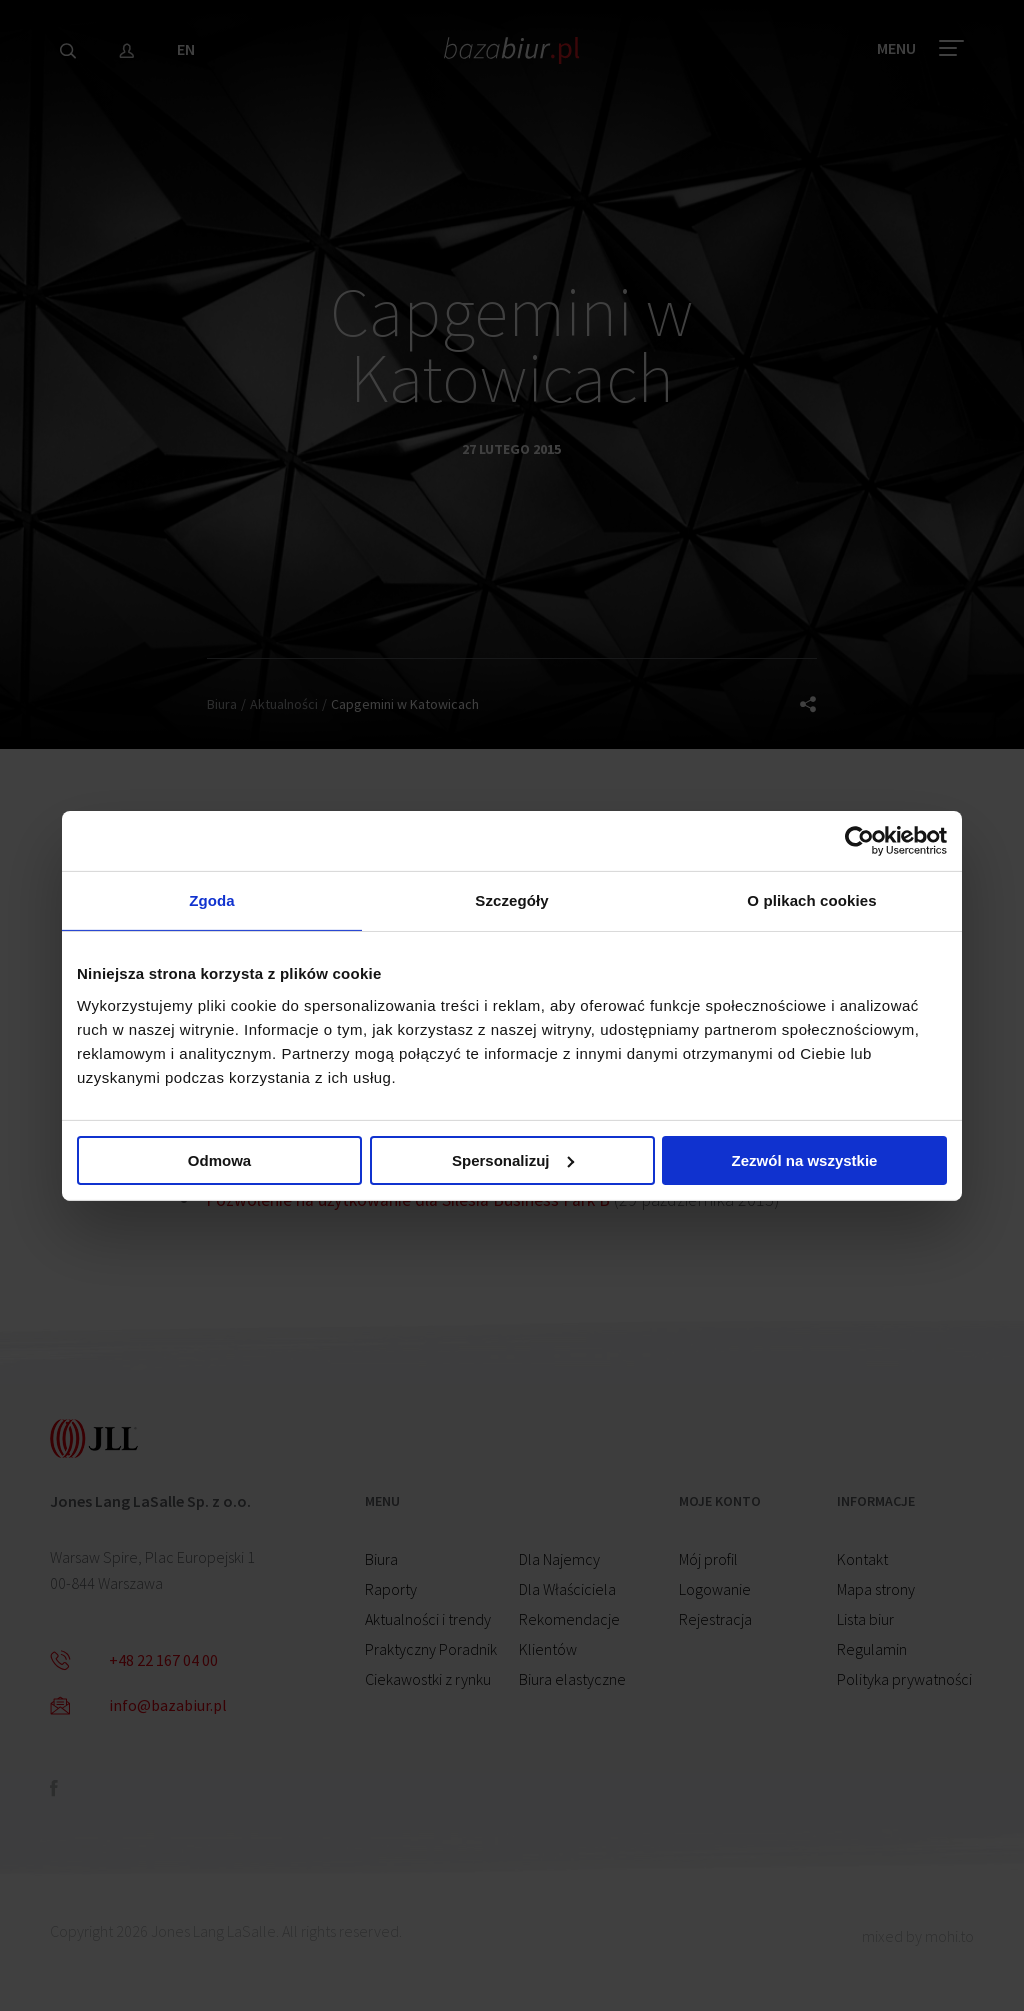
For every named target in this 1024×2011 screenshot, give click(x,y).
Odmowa (219, 1160)
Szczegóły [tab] (511, 900)
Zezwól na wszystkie (805, 1160)
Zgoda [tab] (212, 900)
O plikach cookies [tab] (811, 900)
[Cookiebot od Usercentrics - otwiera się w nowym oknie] (859, 840)
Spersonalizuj (513, 1160)
